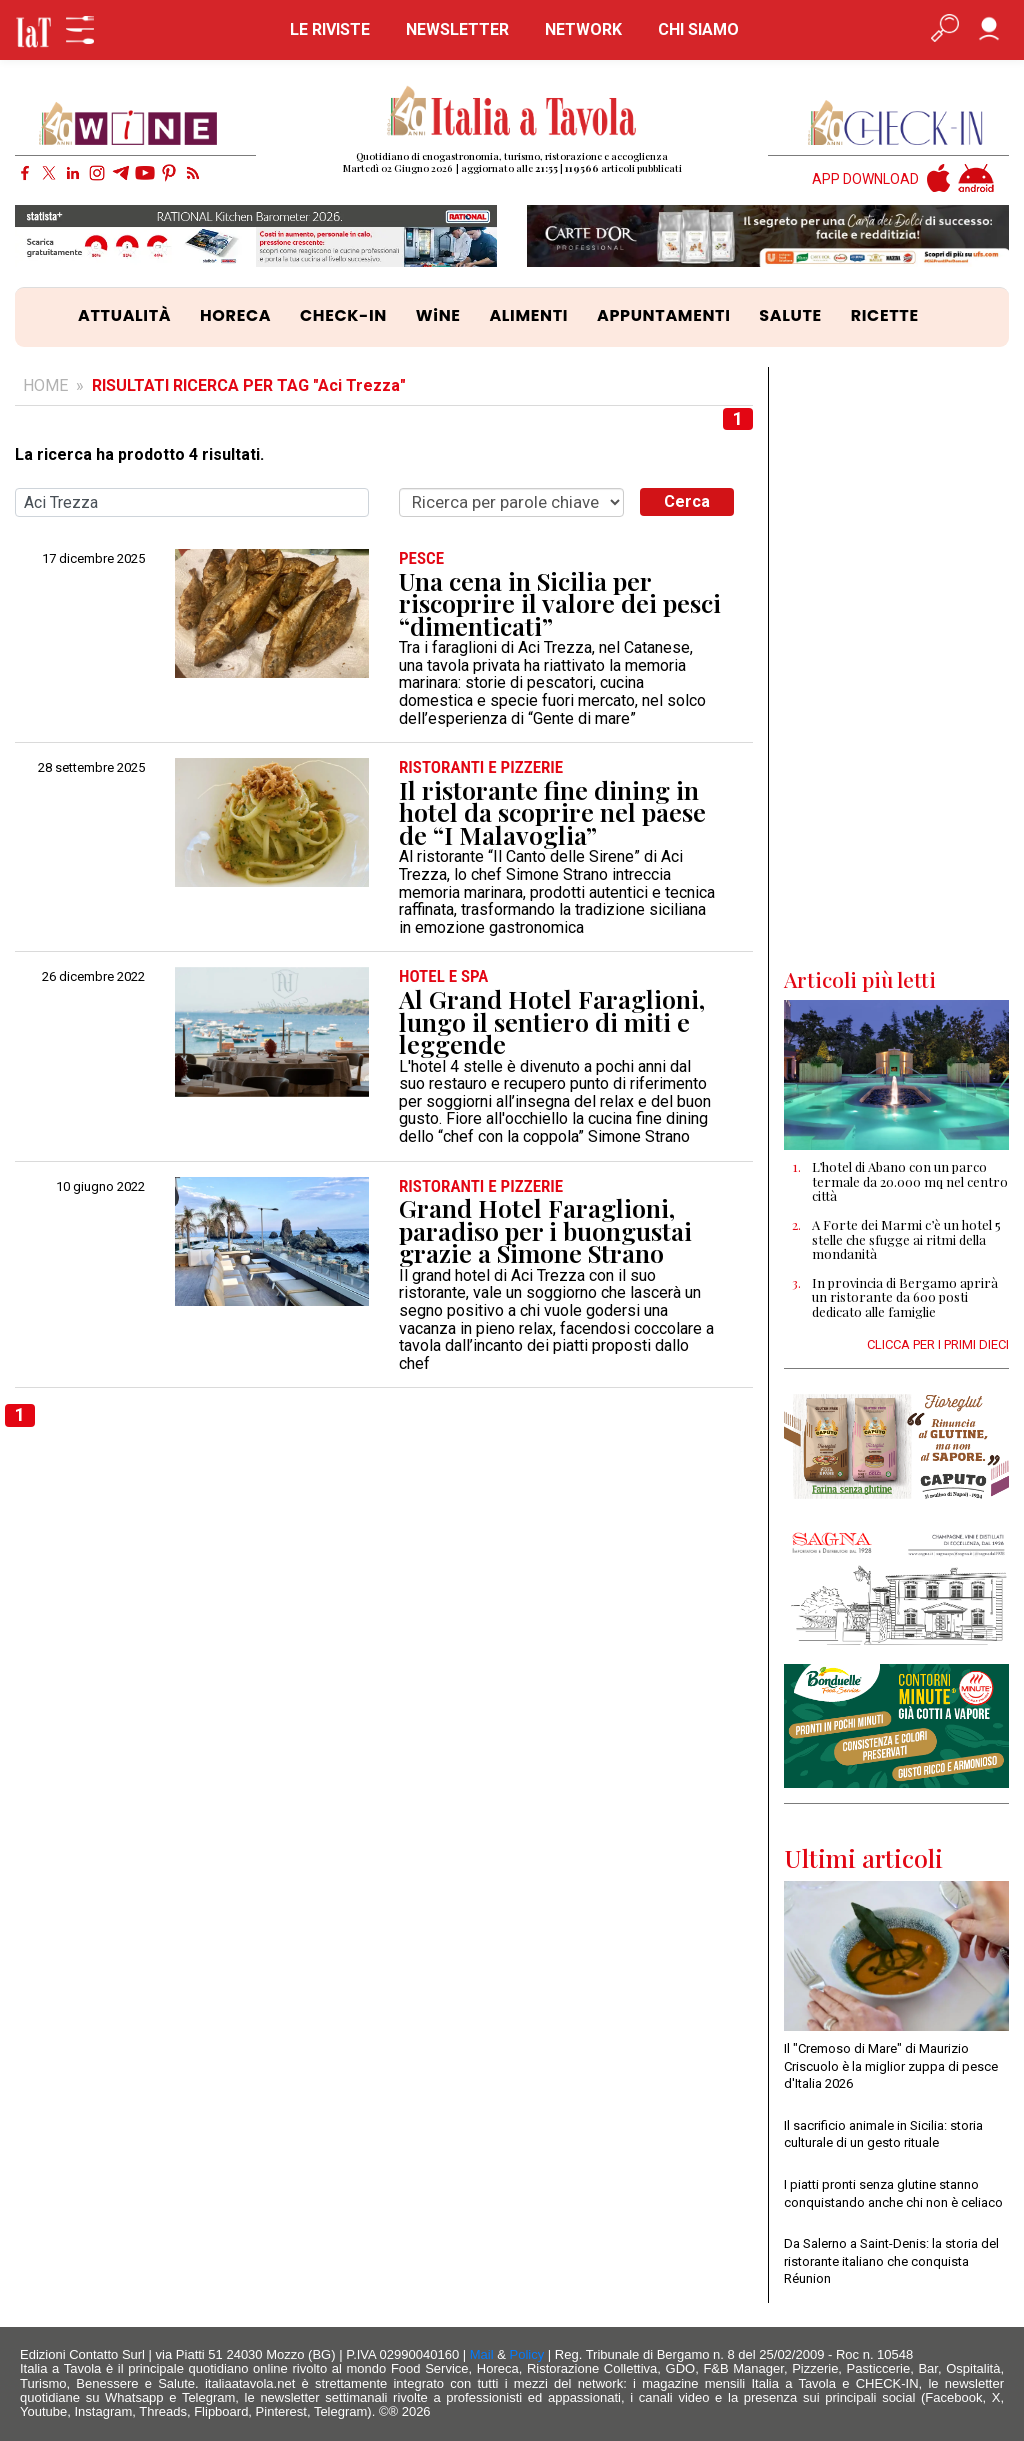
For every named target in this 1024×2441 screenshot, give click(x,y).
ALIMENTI (528, 315)
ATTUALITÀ (124, 315)
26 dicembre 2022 (93, 977)
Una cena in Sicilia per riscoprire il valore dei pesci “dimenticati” (560, 604)
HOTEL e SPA (443, 976)
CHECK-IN (343, 315)
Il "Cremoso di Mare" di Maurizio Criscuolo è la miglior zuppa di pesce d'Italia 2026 (891, 2066)
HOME (45, 385)
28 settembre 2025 (91, 768)
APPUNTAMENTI (664, 315)
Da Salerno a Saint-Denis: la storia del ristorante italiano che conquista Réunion (891, 2261)
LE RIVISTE (330, 29)
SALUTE (790, 315)
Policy (527, 2354)
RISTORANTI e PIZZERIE (481, 767)
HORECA (235, 315)
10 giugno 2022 (100, 1187)
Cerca (687, 501)
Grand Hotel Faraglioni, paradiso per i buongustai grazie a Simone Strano (545, 1231)
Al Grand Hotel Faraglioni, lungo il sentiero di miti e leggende (552, 1022)
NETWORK (583, 29)
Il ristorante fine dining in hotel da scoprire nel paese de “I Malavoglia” (552, 813)
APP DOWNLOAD (865, 179)
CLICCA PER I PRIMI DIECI (938, 1344)
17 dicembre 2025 (93, 559)
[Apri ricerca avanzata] (945, 30)
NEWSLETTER (457, 29)
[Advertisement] (896, 667)
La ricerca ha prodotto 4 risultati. (139, 455)
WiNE (438, 315)
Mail (482, 2354)
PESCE (421, 558)
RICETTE (885, 315)
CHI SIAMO (698, 29)
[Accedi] (989, 30)
